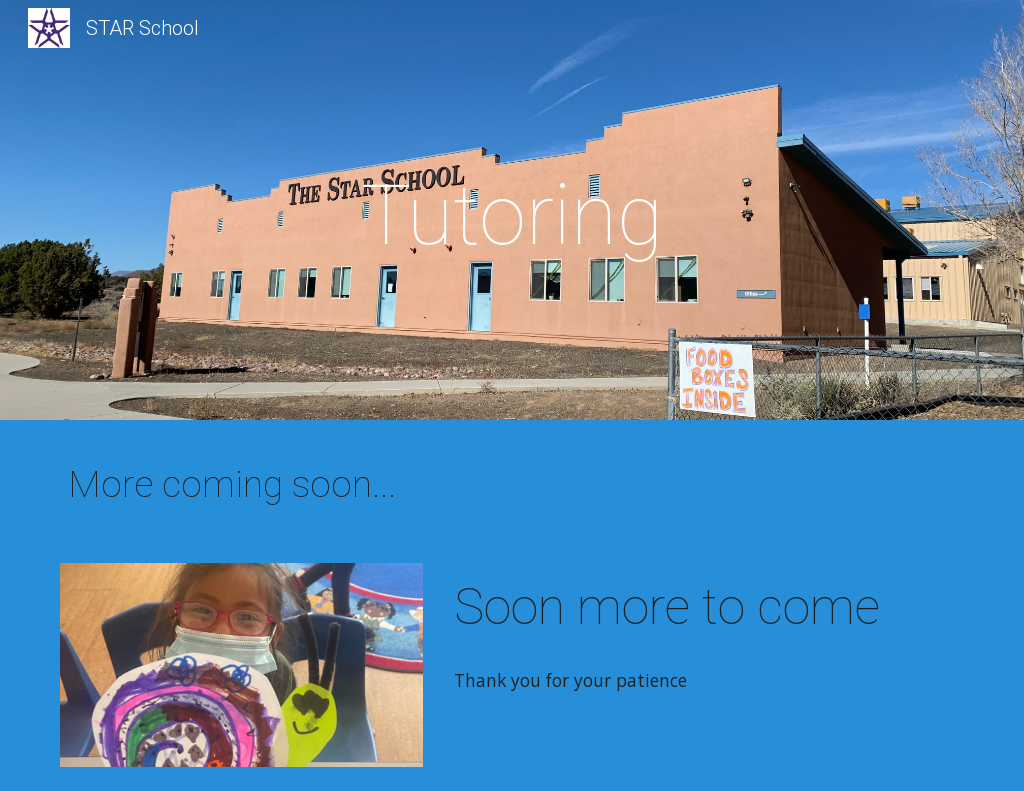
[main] (511, 215)
